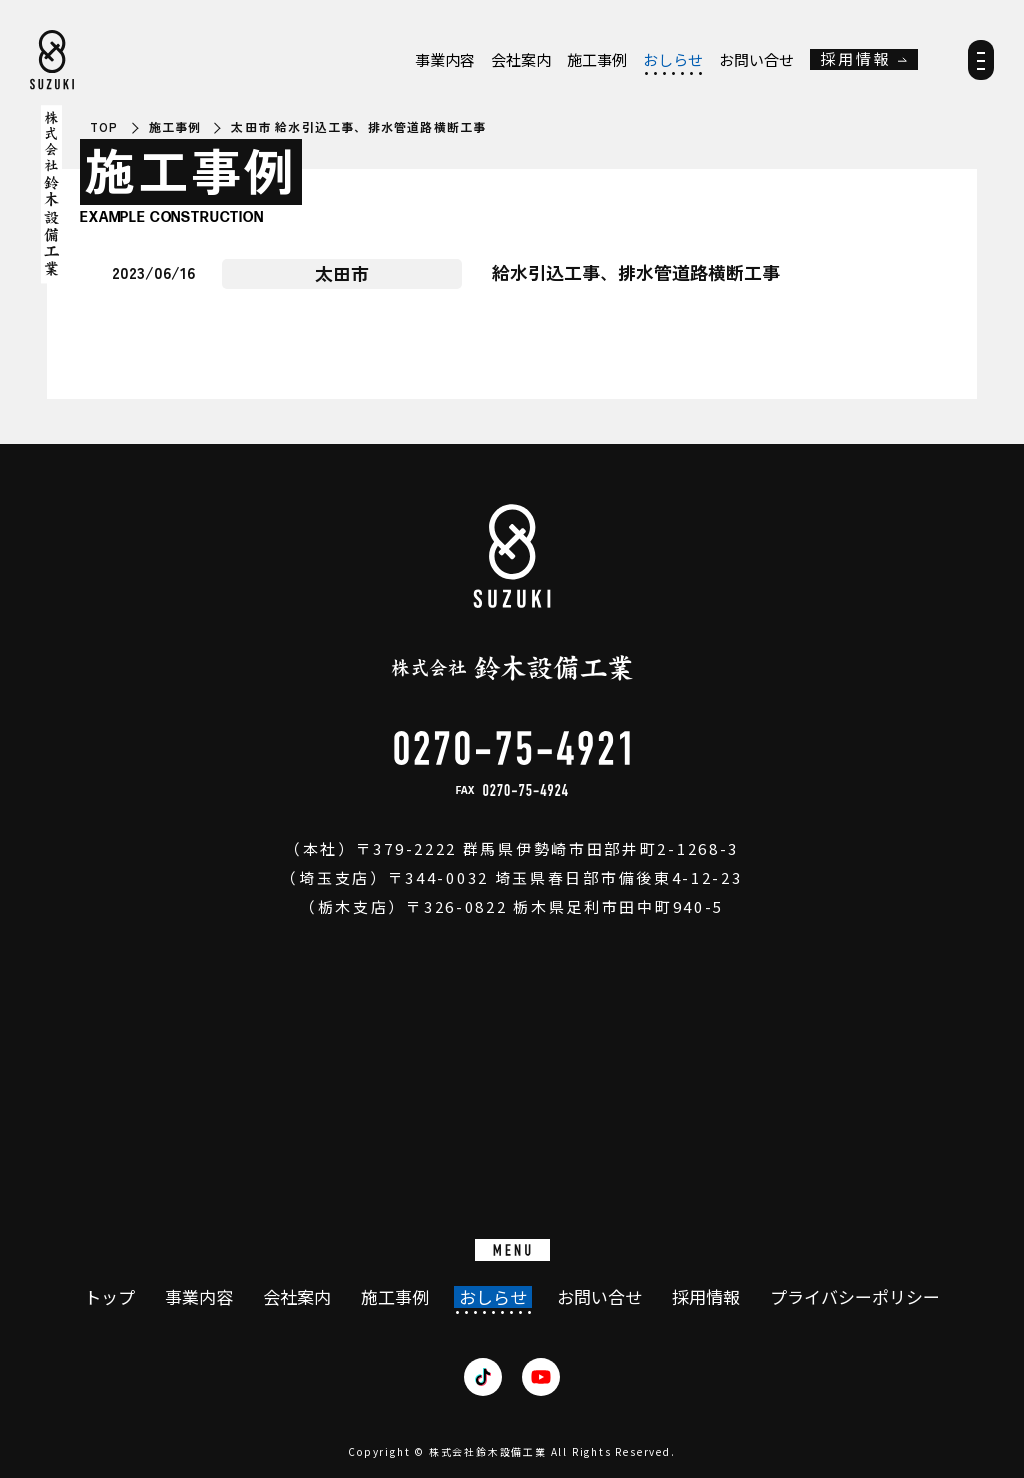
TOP (104, 127)
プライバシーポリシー (855, 1297)
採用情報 (856, 59)
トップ (109, 1297)
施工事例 (597, 60)
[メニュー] (981, 66)
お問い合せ (756, 60)
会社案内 (521, 60)
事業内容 (445, 60)
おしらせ (673, 60)
